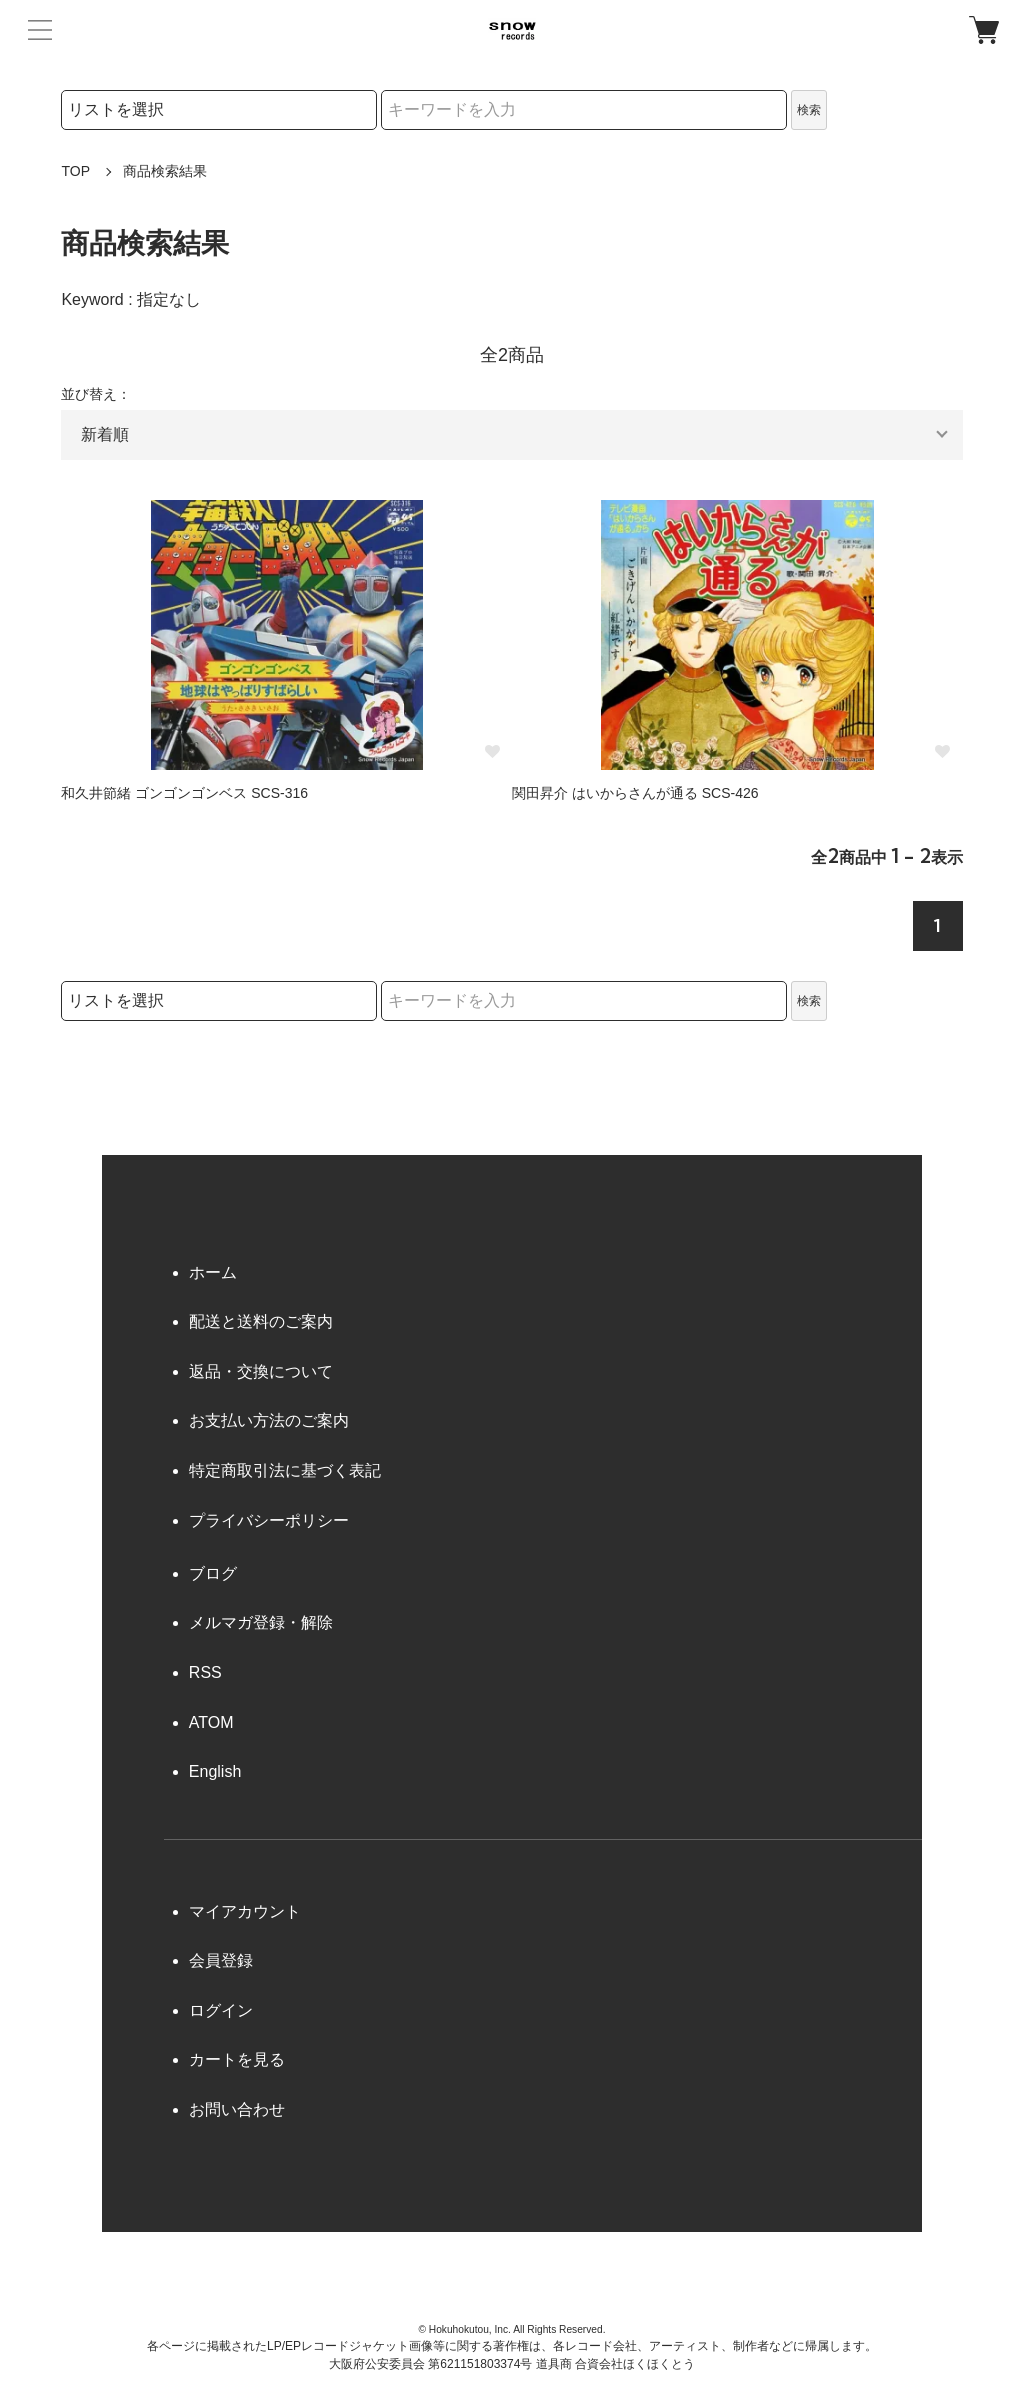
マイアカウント (245, 1911)
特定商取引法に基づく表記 (285, 1470)
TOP (75, 171)
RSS (205, 1672)
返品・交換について (261, 1371)
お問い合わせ (237, 2109)
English (215, 1771)
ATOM (211, 1722)
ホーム (213, 1272)
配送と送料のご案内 (261, 1321)
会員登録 (221, 1960)
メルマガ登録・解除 (261, 1622)
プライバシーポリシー (269, 1520)
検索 (809, 110)
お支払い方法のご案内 (269, 1420)
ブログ (213, 1573)
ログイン (221, 2010)
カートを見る (237, 2059)
